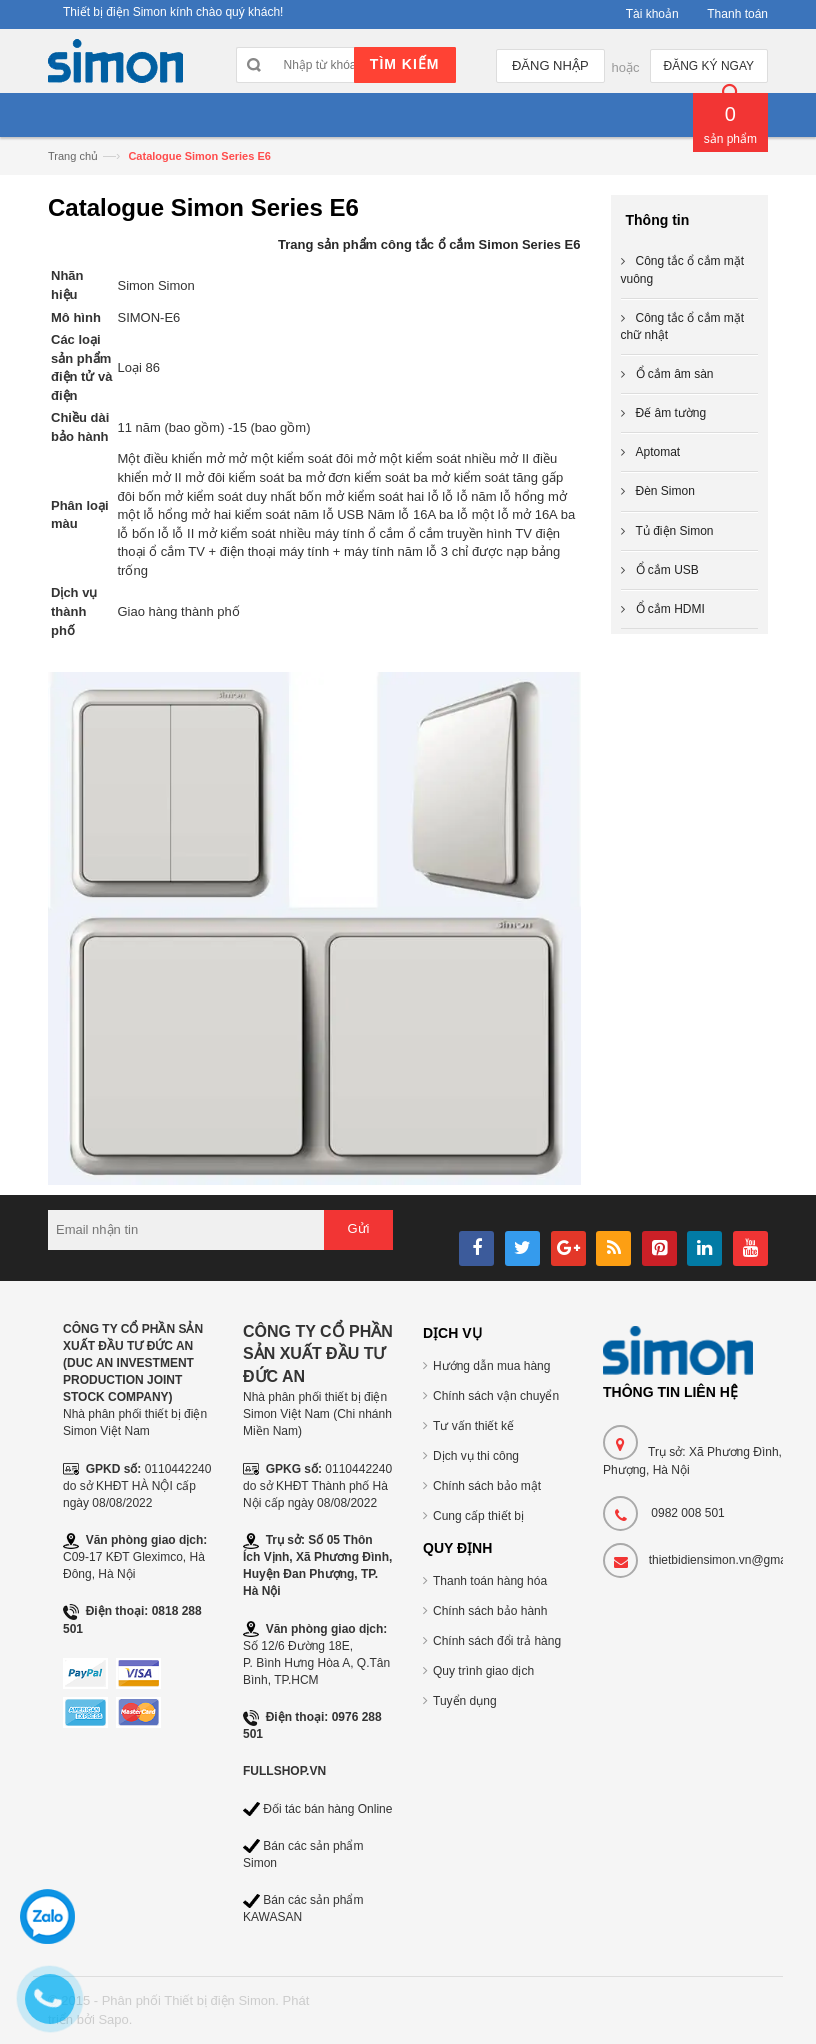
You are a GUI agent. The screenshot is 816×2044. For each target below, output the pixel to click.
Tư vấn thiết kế (473, 1426)
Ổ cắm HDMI (670, 609)
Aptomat (658, 452)
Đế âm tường (671, 413)
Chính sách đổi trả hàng (497, 1641)
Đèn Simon (665, 491)
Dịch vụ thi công (476, 1456)
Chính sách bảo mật (487, 1486)
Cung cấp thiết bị (478, 1516)
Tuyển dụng (465, 1701)
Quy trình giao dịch (483, 1671)
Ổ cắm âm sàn (675, 374)
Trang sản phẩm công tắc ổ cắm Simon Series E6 (429, 244)
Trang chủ (73, 156)
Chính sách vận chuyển (496, 1396)
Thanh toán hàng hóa (490, 1581)
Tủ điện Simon (675, 531)
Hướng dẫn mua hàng (491, 1366)
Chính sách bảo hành (490, 1611)
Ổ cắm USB (667, 570)
